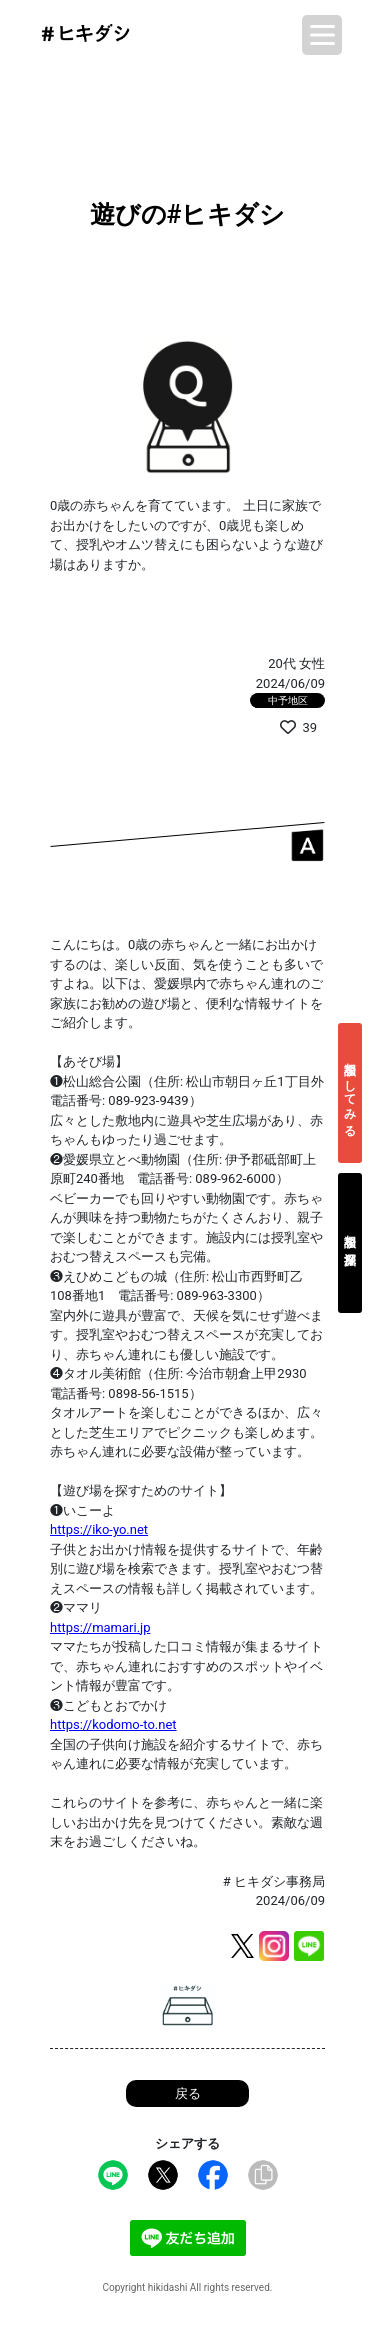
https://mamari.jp (100, 1627)
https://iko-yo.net (99, 1529)
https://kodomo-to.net (113, 1724)
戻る (188, 2093)
